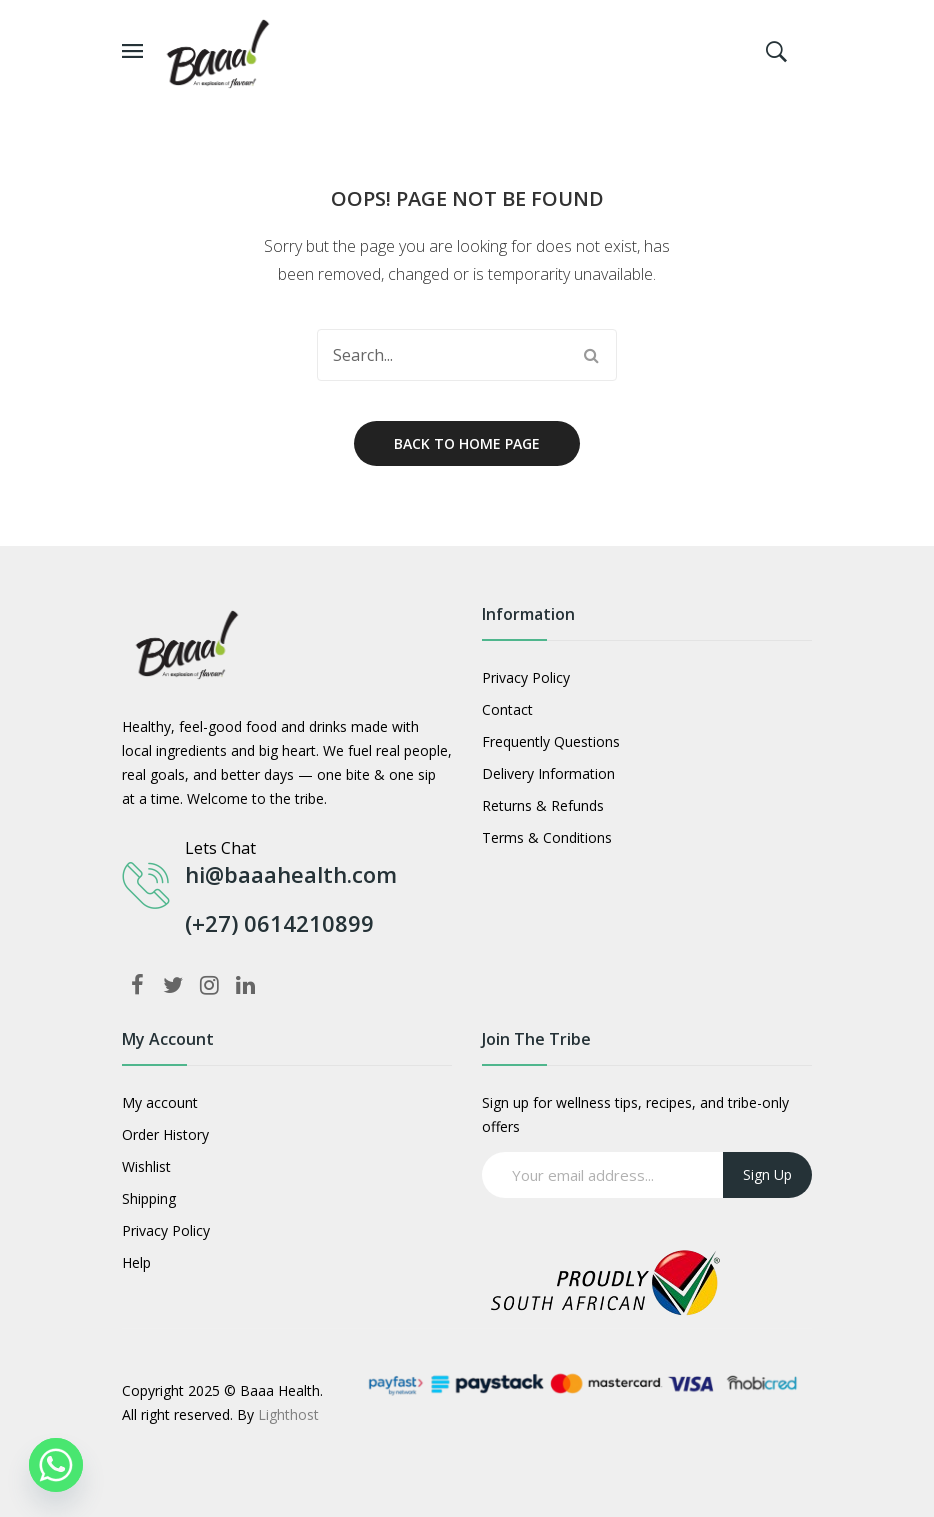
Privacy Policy (526, 677)
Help (136, 1262)
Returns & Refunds (543, 805)
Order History (165, 1134)
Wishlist (146, 1166)
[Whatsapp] (56, 1465)
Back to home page (467, 443)
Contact (507, 709)
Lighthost (288, 1414)
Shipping (149, 1198)
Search (591, 355)
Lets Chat (220, 848)
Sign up (767, 1174)
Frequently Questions (551, 741)
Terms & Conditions (547, 837)
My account (160, 1102)
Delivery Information (548, 773)
